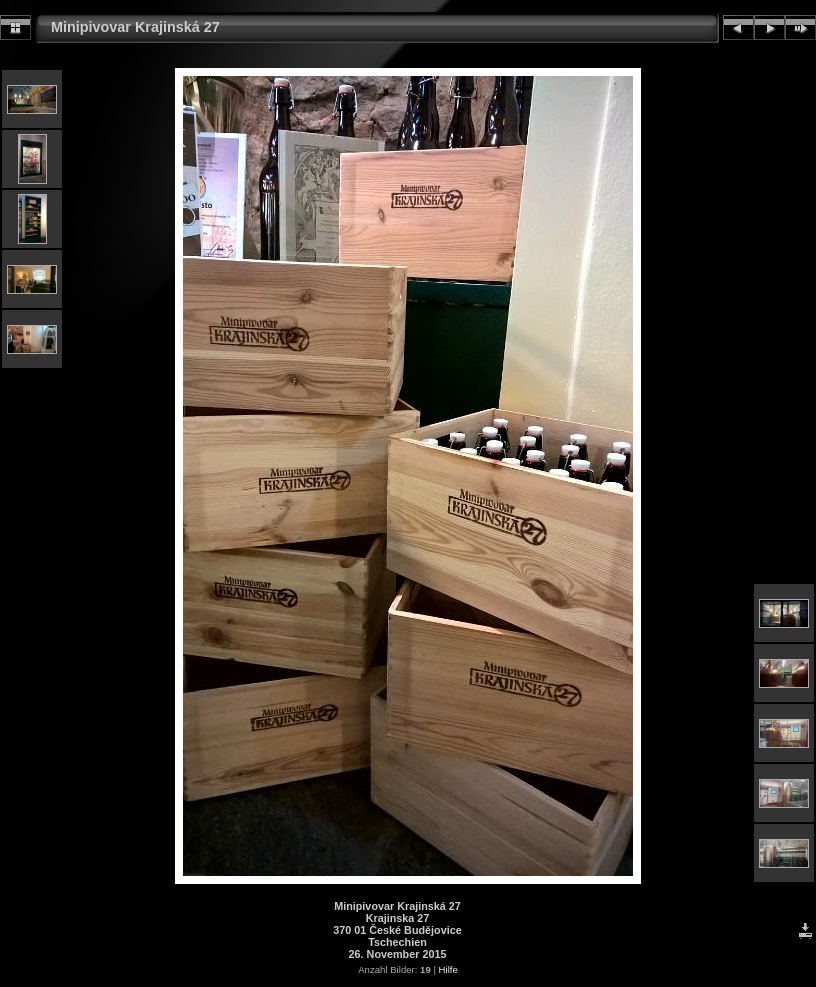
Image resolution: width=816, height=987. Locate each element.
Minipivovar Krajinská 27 (135, 27)
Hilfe (448, 969)
